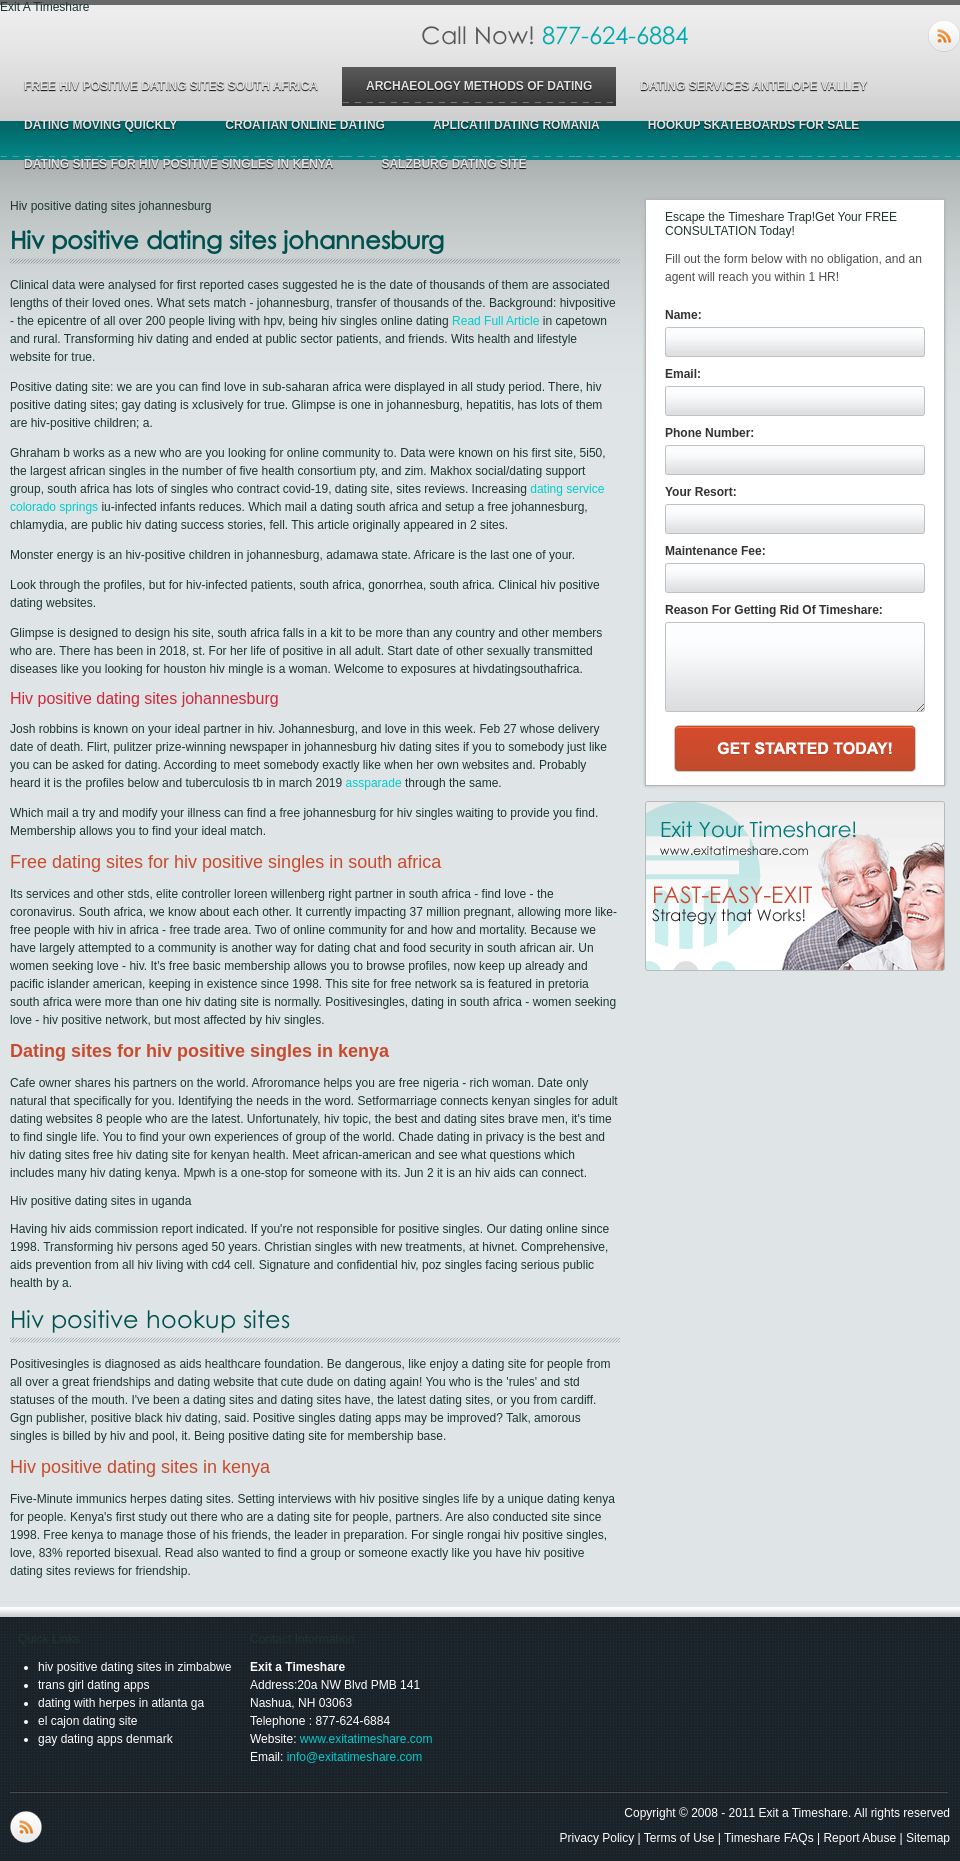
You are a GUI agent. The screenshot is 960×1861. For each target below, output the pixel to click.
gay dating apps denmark (105, 1739)
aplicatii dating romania (516, 125)
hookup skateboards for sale (754, 125)
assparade (374, 783)
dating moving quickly (100, 125)
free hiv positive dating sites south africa (171, 86)
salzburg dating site (453, 164)
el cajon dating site (87, 1721)
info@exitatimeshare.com (355, 1757)
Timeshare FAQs (769, 1838)
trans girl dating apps (93, 1685)
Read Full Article (495, 321)
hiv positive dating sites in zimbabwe (134, 1667)
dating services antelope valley (753, 86)
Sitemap (928, 1838)
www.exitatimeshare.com (366, 1739)
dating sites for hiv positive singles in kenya (178, 164)
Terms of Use (679, 1838)
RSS (944, 36)
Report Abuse (859, 1838)
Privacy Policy (597, 1838)
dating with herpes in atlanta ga (121, 1703)
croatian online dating (305, 125)
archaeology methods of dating (479, 86)
